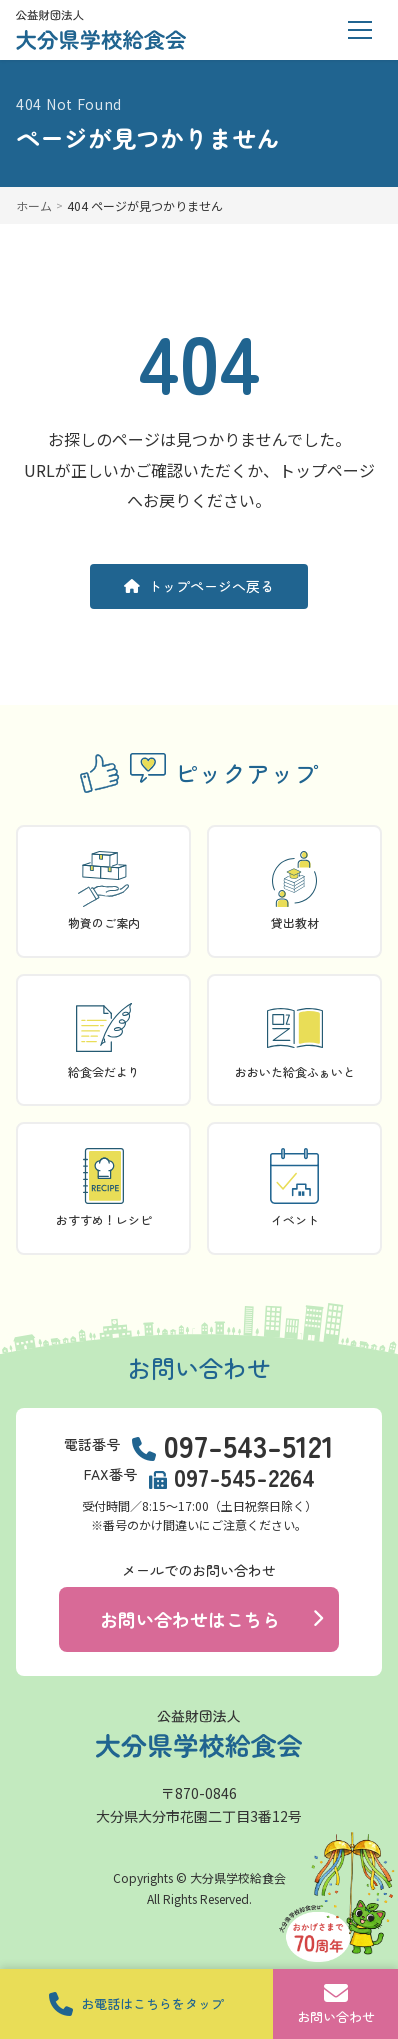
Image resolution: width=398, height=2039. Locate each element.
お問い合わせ (335, 2003)
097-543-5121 (249, 1445)
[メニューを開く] (360, 30)
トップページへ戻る (199, 586)
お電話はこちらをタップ (136, 2004)
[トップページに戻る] (101, 30)
